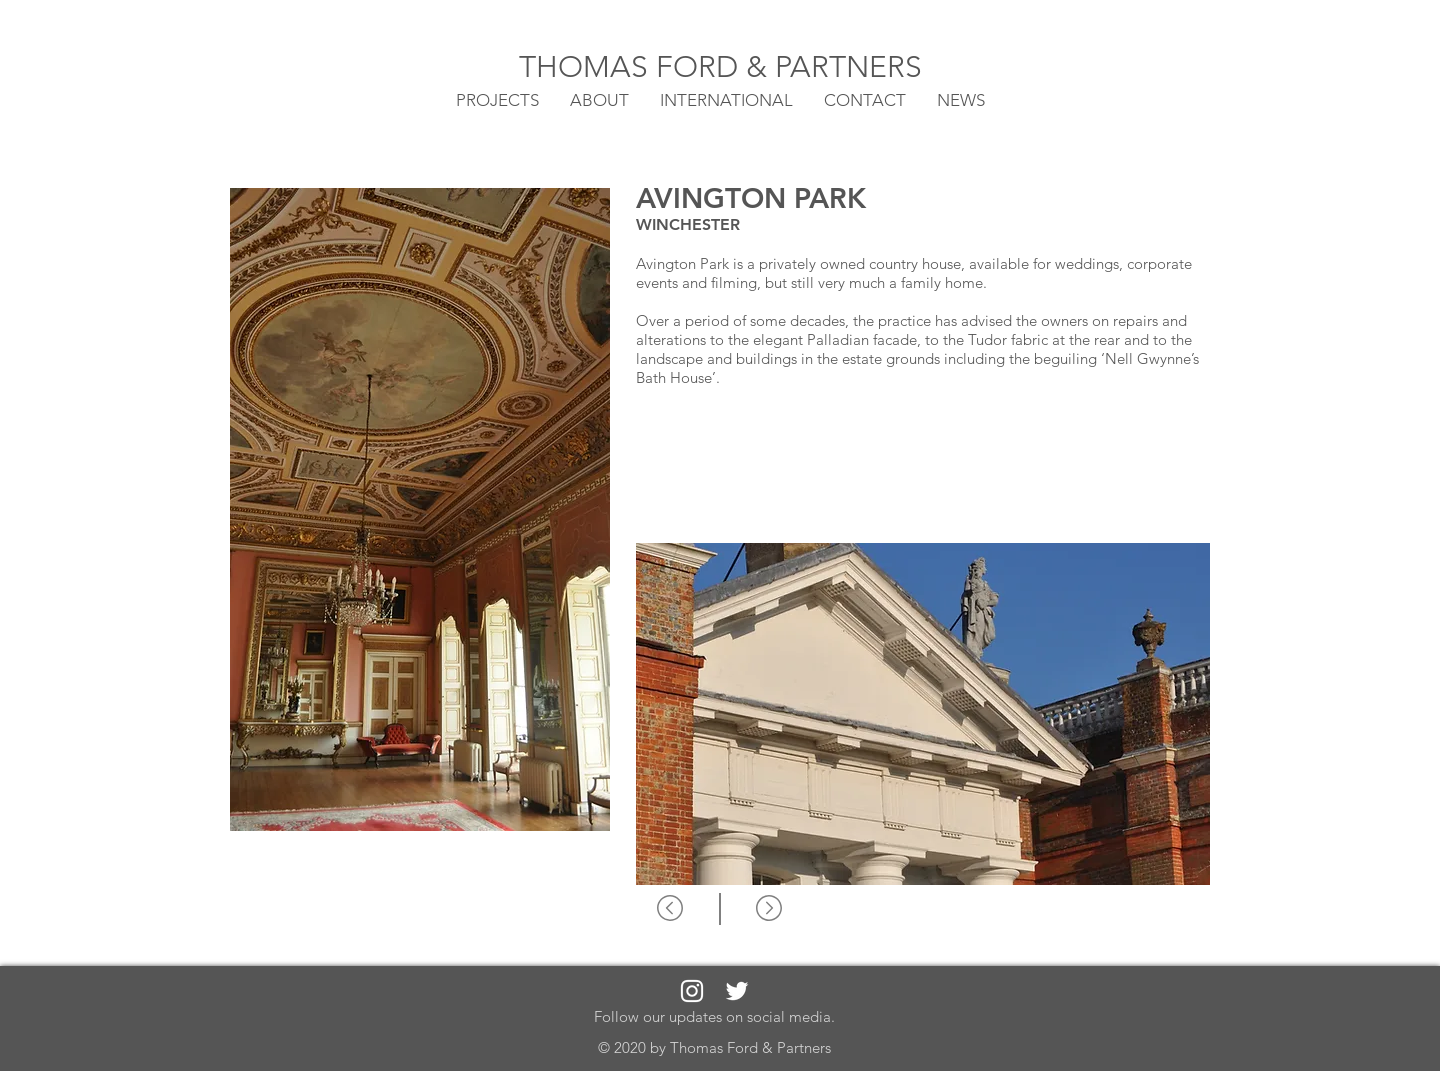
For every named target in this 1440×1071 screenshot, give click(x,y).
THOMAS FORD (632, 67)
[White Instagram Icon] (692, 991)
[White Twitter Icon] (737, 991)
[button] (726, 99)
